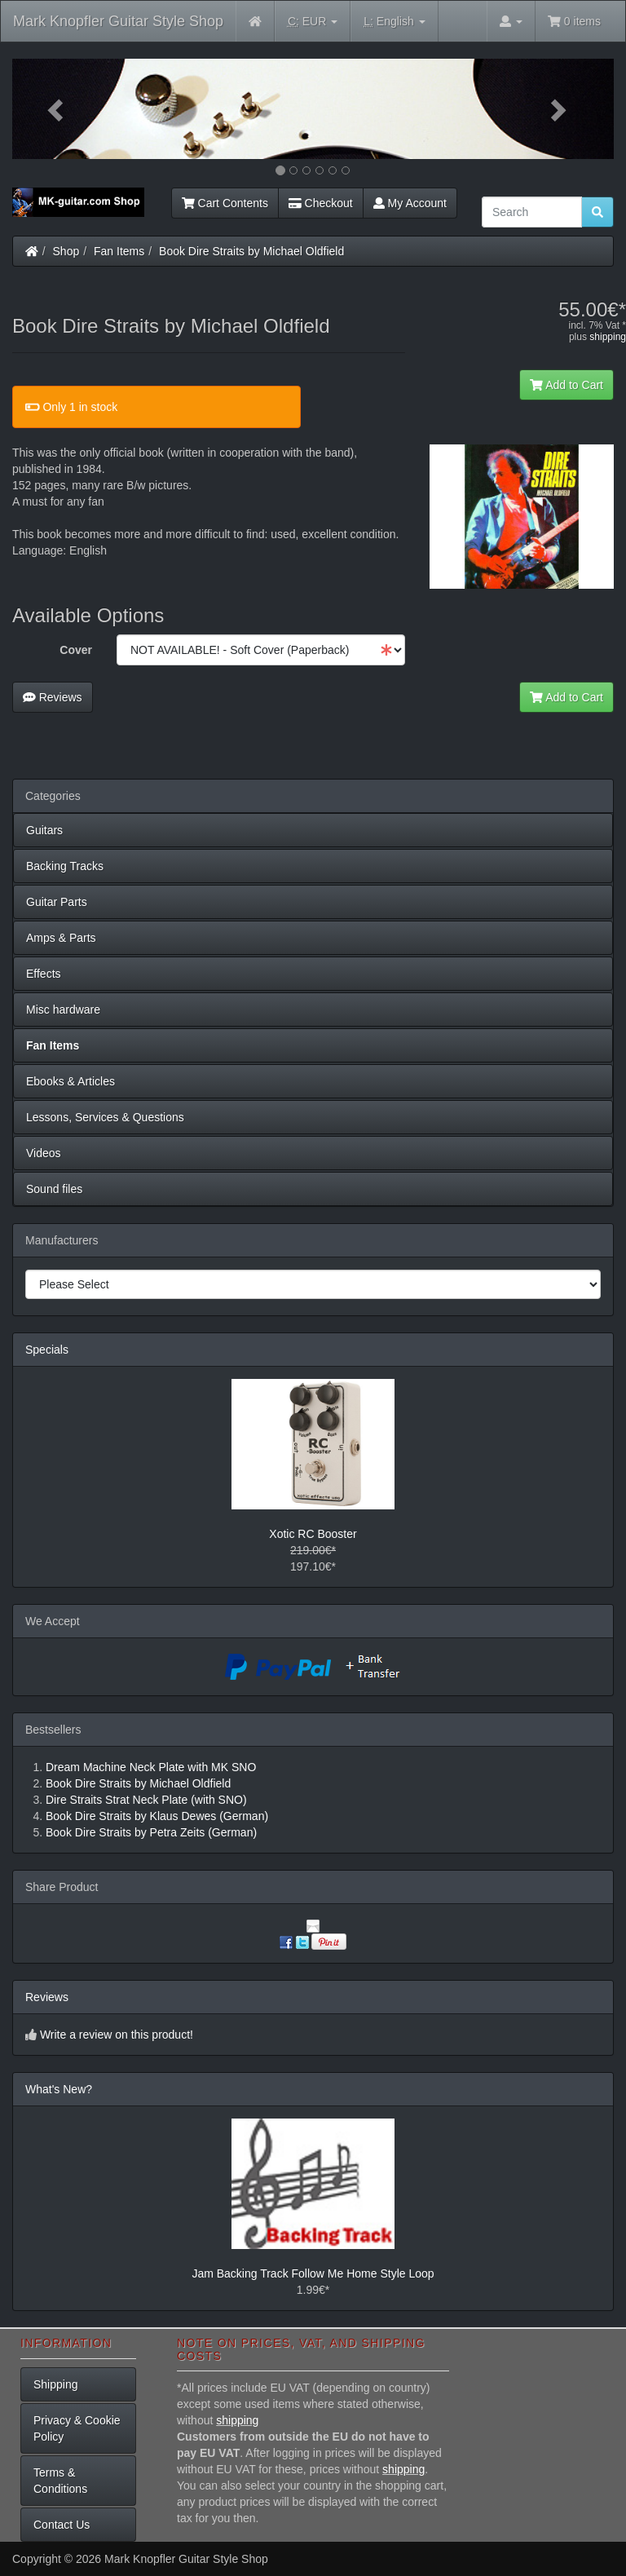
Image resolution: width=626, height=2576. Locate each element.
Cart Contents (225, 203)
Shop (66, 251)
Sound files (54, 1188)
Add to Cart (566, 384)
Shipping (55, 2384)
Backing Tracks (65, 866)
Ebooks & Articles (70, 1081)
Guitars (44, 830)
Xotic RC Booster (312, 1533)
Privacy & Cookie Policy (77, 2428)
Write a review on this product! (116, 2034)
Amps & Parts (61, 937)
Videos (43, 1153)
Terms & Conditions (60, 2480)
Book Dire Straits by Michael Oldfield (251, 251)
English (394, 22)
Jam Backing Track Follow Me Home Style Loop (313, 2273)
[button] (57, 109)
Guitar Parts (56, 901)
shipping (607, 336)
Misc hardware (63, 1009)
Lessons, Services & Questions (105, 1117)
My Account (410, 203)
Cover (76, 649)
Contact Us (61, 2524)
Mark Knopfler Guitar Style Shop (118, 21)
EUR (312, 22)
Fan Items (119, 251)
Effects (43, 973)
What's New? (58, 2089)
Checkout (321, 203)
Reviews (52, 697)
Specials (46, 1349)
